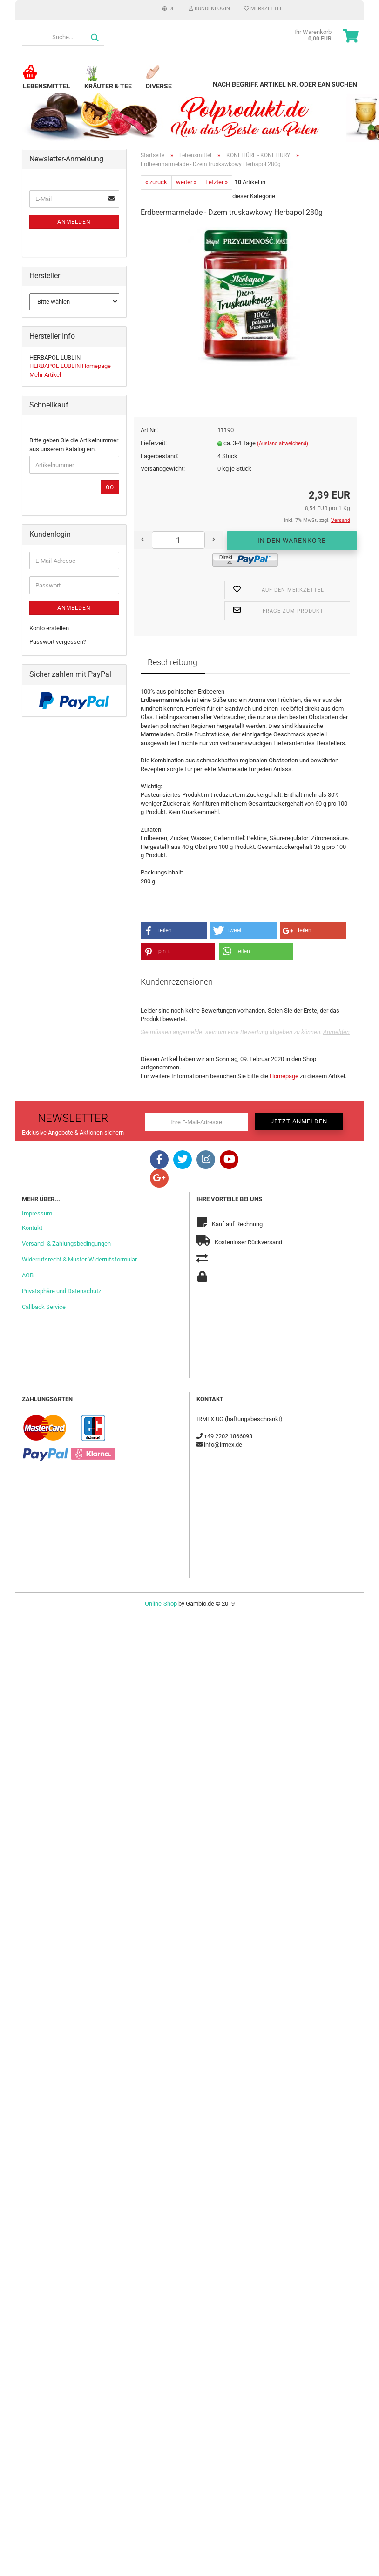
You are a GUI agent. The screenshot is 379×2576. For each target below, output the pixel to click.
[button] (174, 930)
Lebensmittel (46, 82)
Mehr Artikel (45, 374)
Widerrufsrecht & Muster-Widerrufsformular (79, 1259)
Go (110, 487)
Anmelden (336, 1031)
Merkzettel (263, 9)
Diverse (159, 82)
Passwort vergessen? (57, 641)
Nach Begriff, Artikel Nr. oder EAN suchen (285, 84)
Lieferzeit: (154, 443)
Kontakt (32, 1227)
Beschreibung (172, 662)
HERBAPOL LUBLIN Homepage (70, 365)
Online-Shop (161, 1603)
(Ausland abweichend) (282, 443)
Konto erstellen (49, 628)
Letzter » (216, 182)
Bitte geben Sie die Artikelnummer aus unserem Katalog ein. (73, 445)
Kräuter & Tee (108, 82)
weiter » (186, 182)
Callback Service (44, 1306)
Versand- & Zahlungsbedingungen (66, 1243)
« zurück (156, 182)
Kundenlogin (209, 9)
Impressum (37, 1213)
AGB (28, 1275)
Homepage (284, 1076)
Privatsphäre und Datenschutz (61, 1291)
